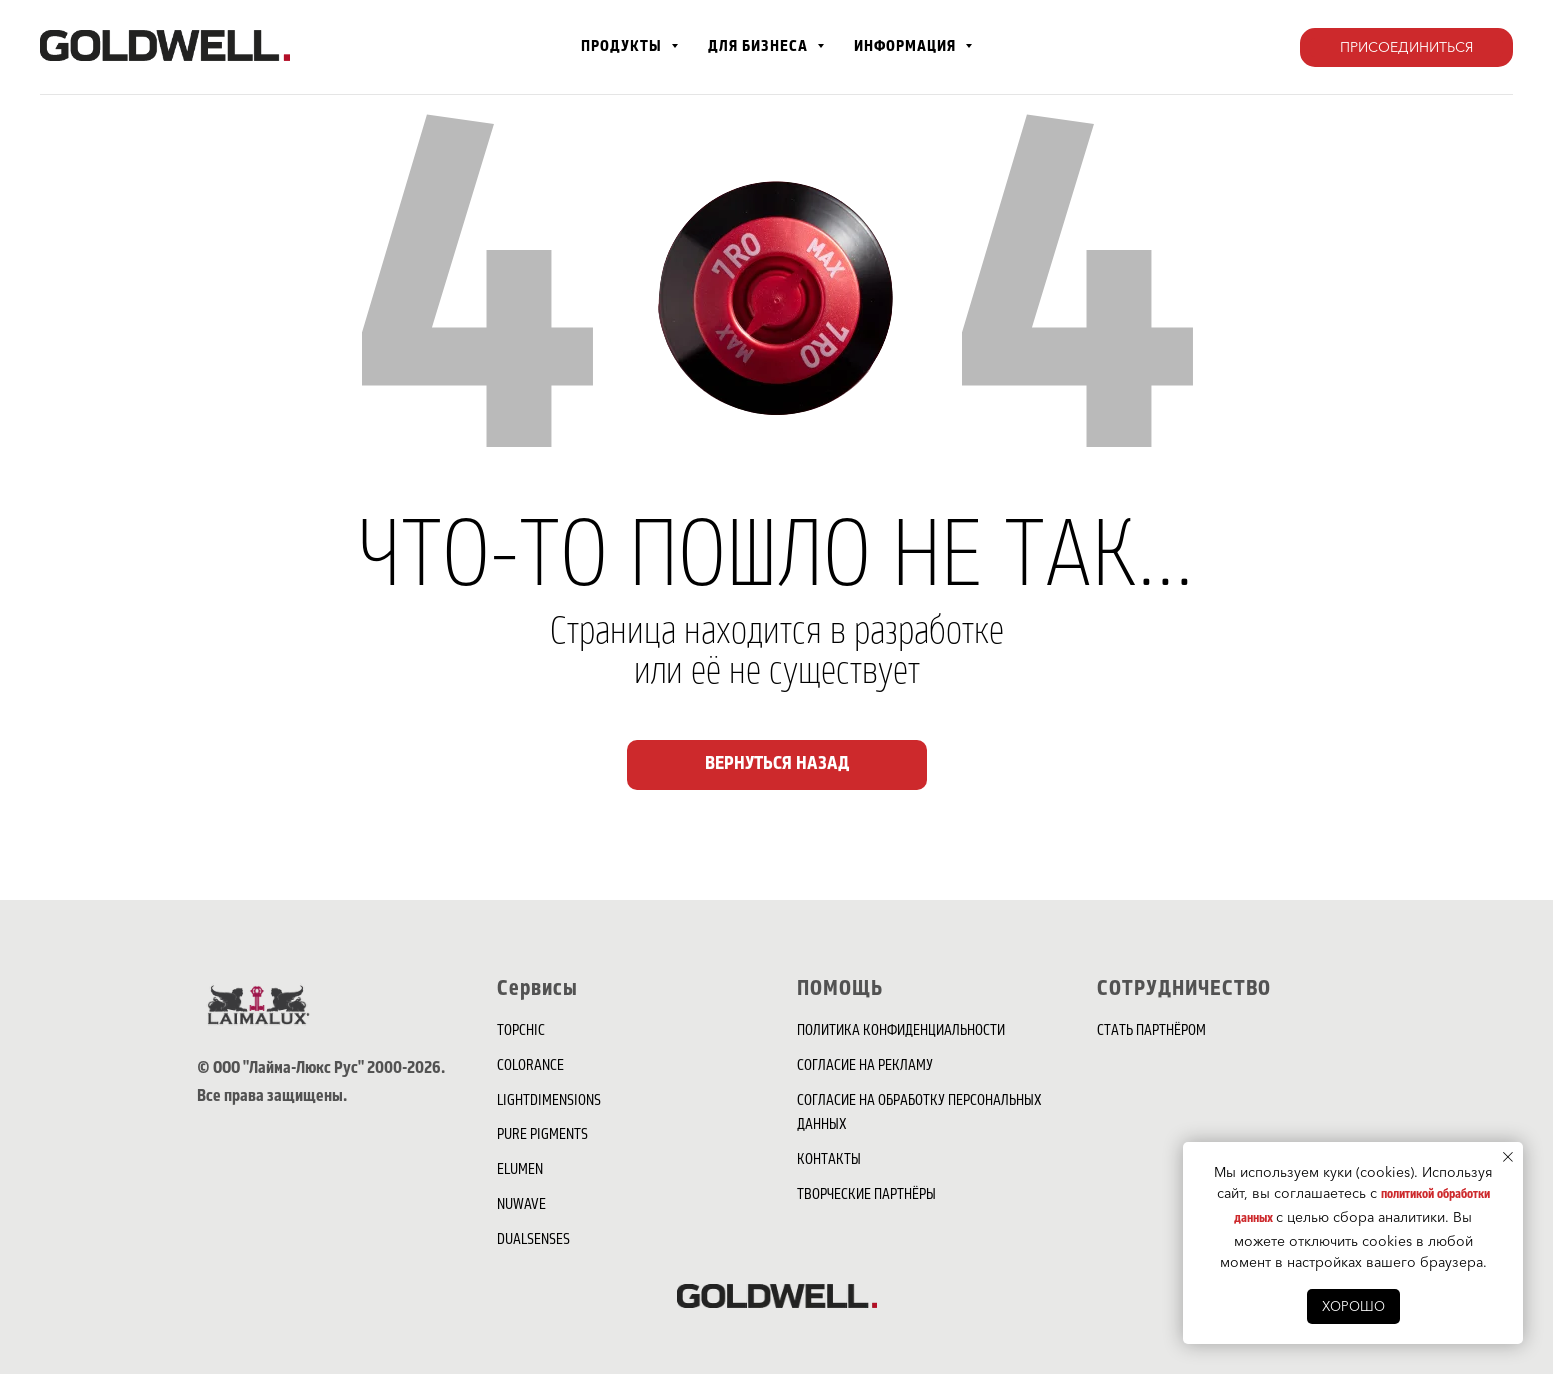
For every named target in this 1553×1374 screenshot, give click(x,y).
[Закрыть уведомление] (1508, 1157)
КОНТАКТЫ (829, 1161)
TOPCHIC (521, 1032)
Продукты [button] (623, 47)
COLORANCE (530, 1067)
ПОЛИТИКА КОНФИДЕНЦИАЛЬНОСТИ (901, 1032)
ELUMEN (520, 1171)
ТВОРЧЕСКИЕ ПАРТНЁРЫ (866, 1196)
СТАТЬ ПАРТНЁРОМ (1151, 1032)
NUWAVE (521, 1206)
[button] (1406, 48)
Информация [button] (907, 47)
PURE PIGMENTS (542, 1136)
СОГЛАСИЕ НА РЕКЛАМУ (865, 1067)
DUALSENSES (533, 1241)
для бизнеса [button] (760, 47)
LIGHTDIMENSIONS (549, 1102)
